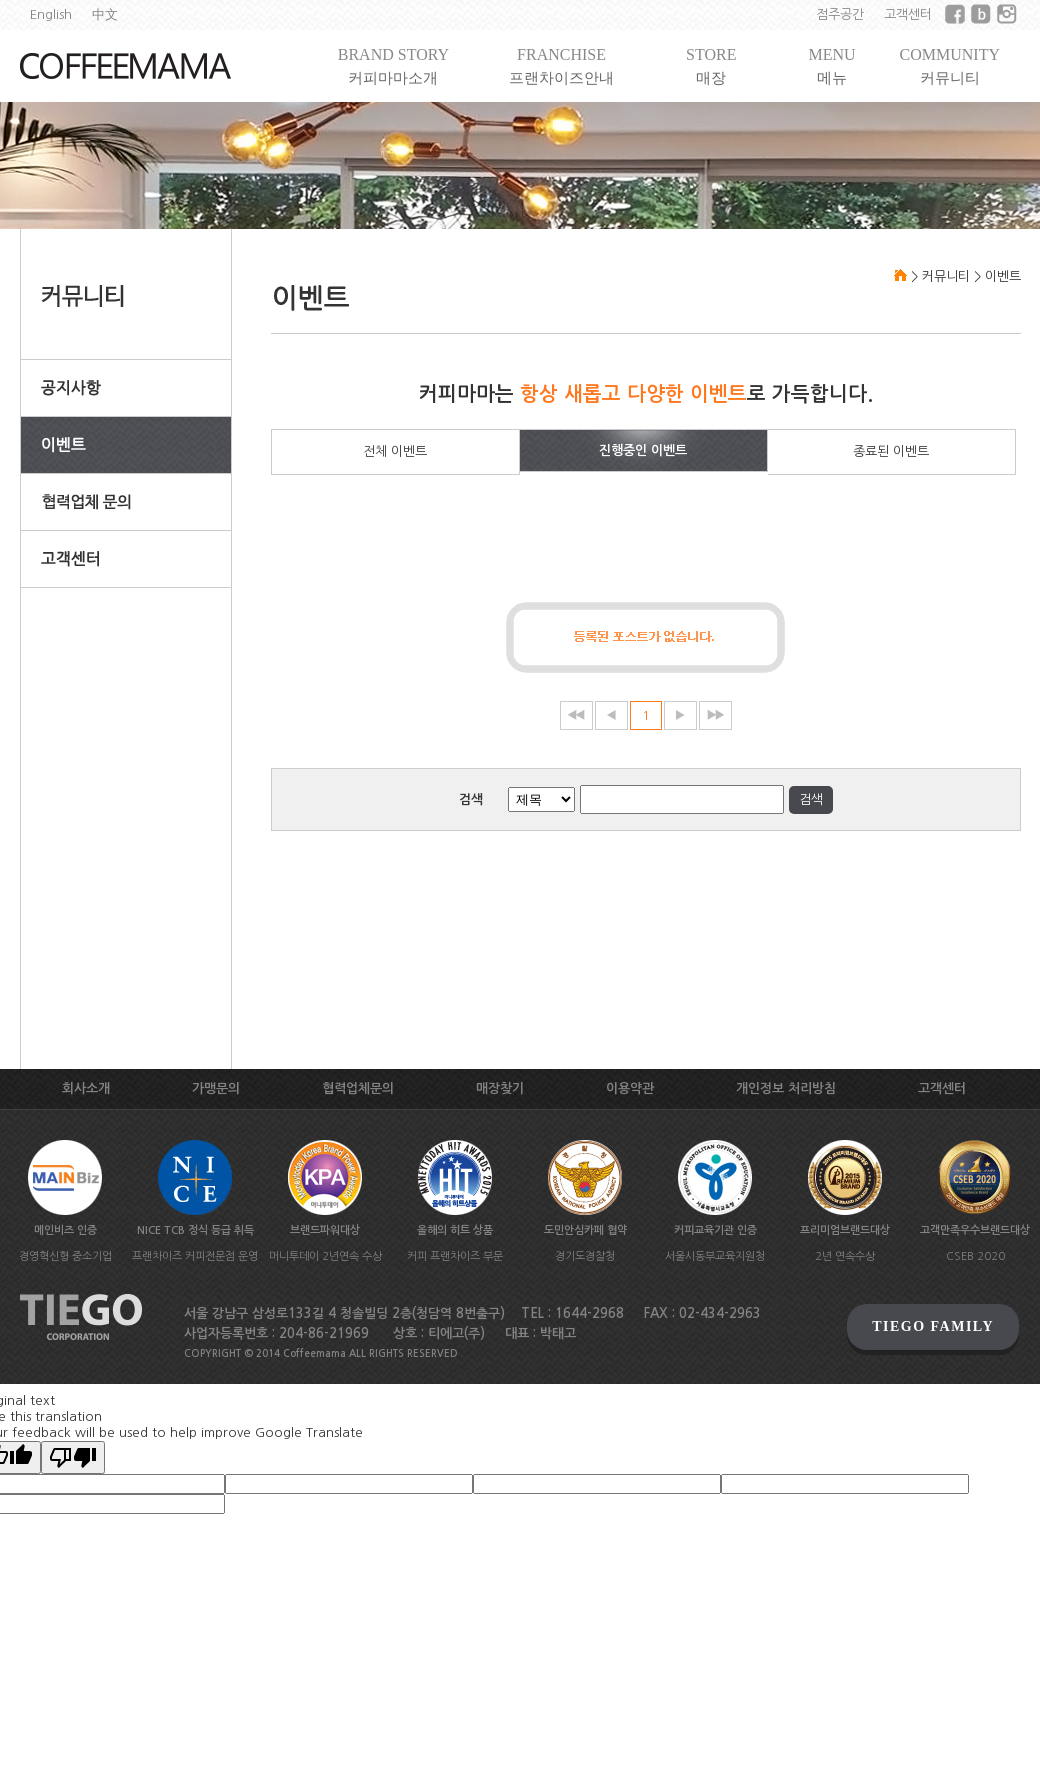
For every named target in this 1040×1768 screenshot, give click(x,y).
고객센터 (908, 14)
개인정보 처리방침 (786, 1088)
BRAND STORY (393, 66)
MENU (831, 66)
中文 (105, 14)
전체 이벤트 (395, 451)
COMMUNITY (950, 66)
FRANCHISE (561, 66)
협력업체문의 (358, 1088)
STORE (711, 66)
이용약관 (630, 1088)
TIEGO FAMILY (933, 1326)
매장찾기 (500, 1088)
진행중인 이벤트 (643, 450)
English (51, 14)
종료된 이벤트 (891, 451)
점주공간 (840, 14)
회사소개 (86, 1088)
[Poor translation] (73, 1457)
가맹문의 (216, 1088)
